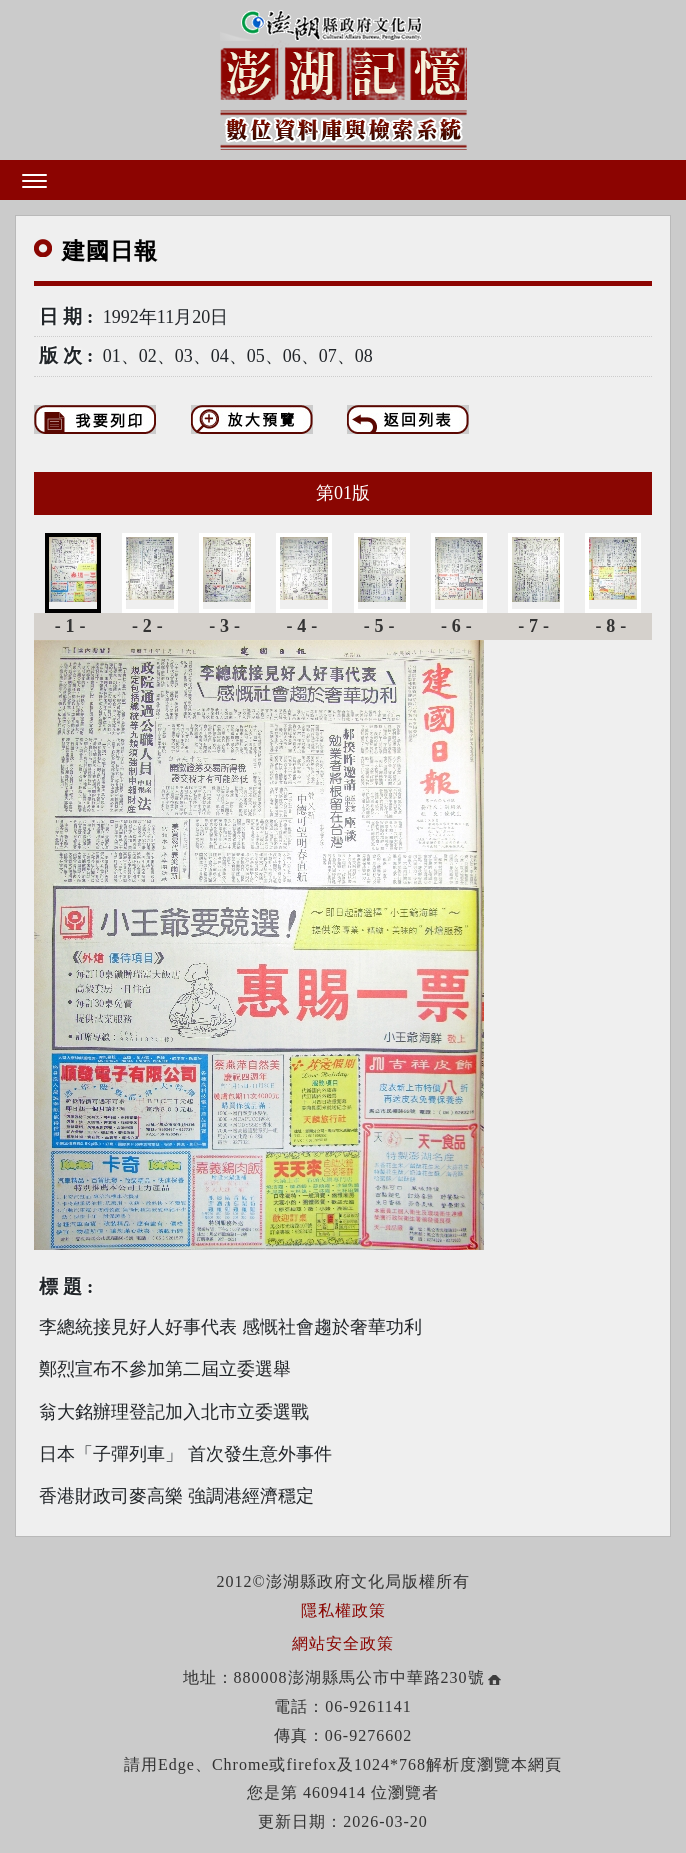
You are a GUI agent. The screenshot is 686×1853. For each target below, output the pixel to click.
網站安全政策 (343, 1643)
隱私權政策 (343, 1610)
